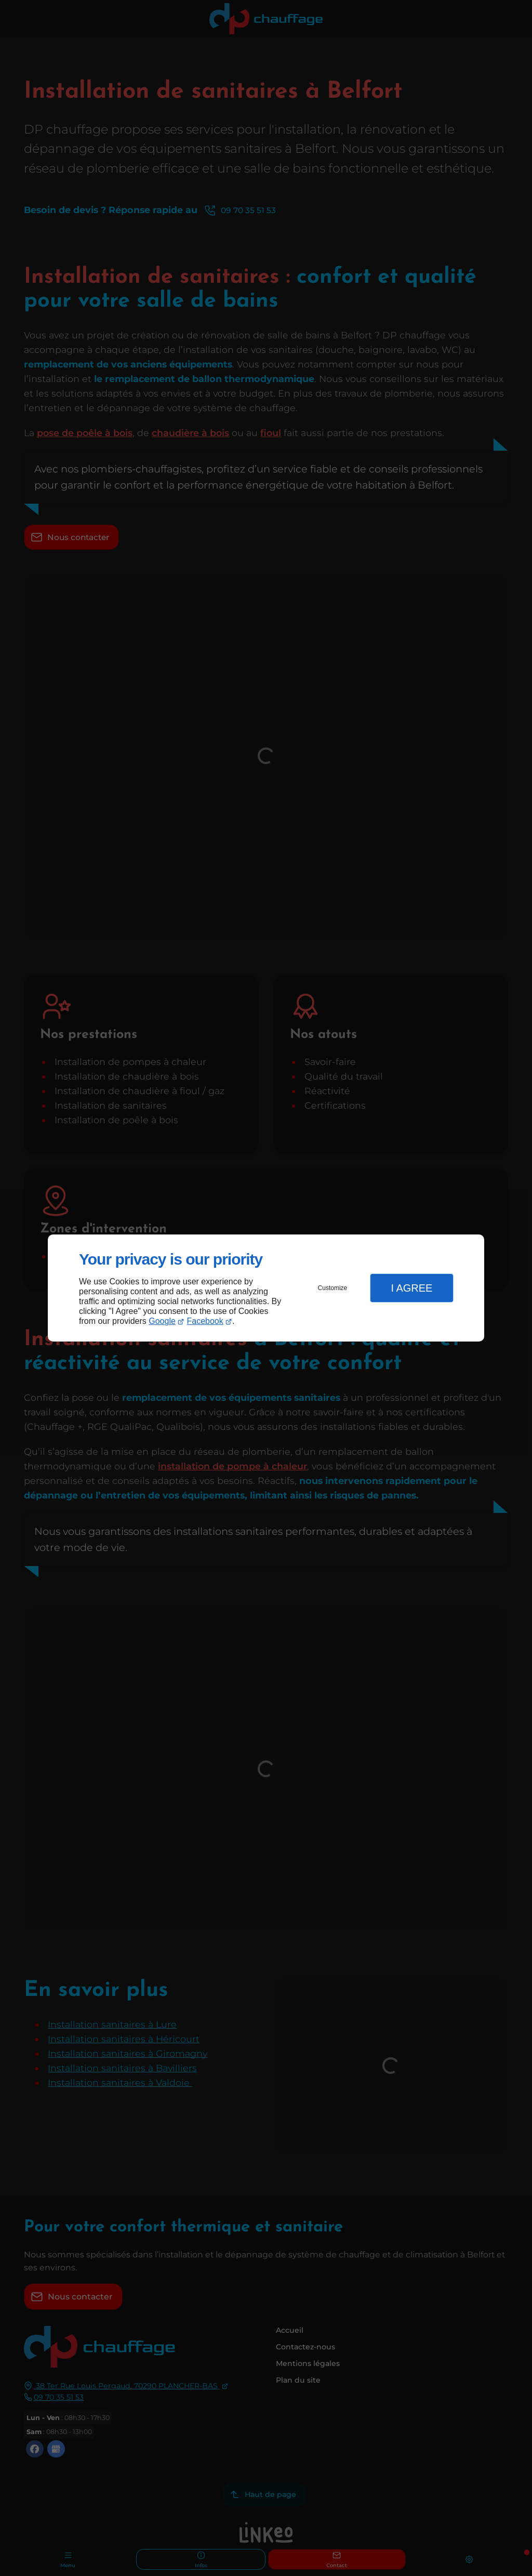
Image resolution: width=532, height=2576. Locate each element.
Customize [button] (333, 1288)
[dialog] (266, 1288)
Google (162, 1321)
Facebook (205, 1321)
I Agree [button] (411, 1288)
